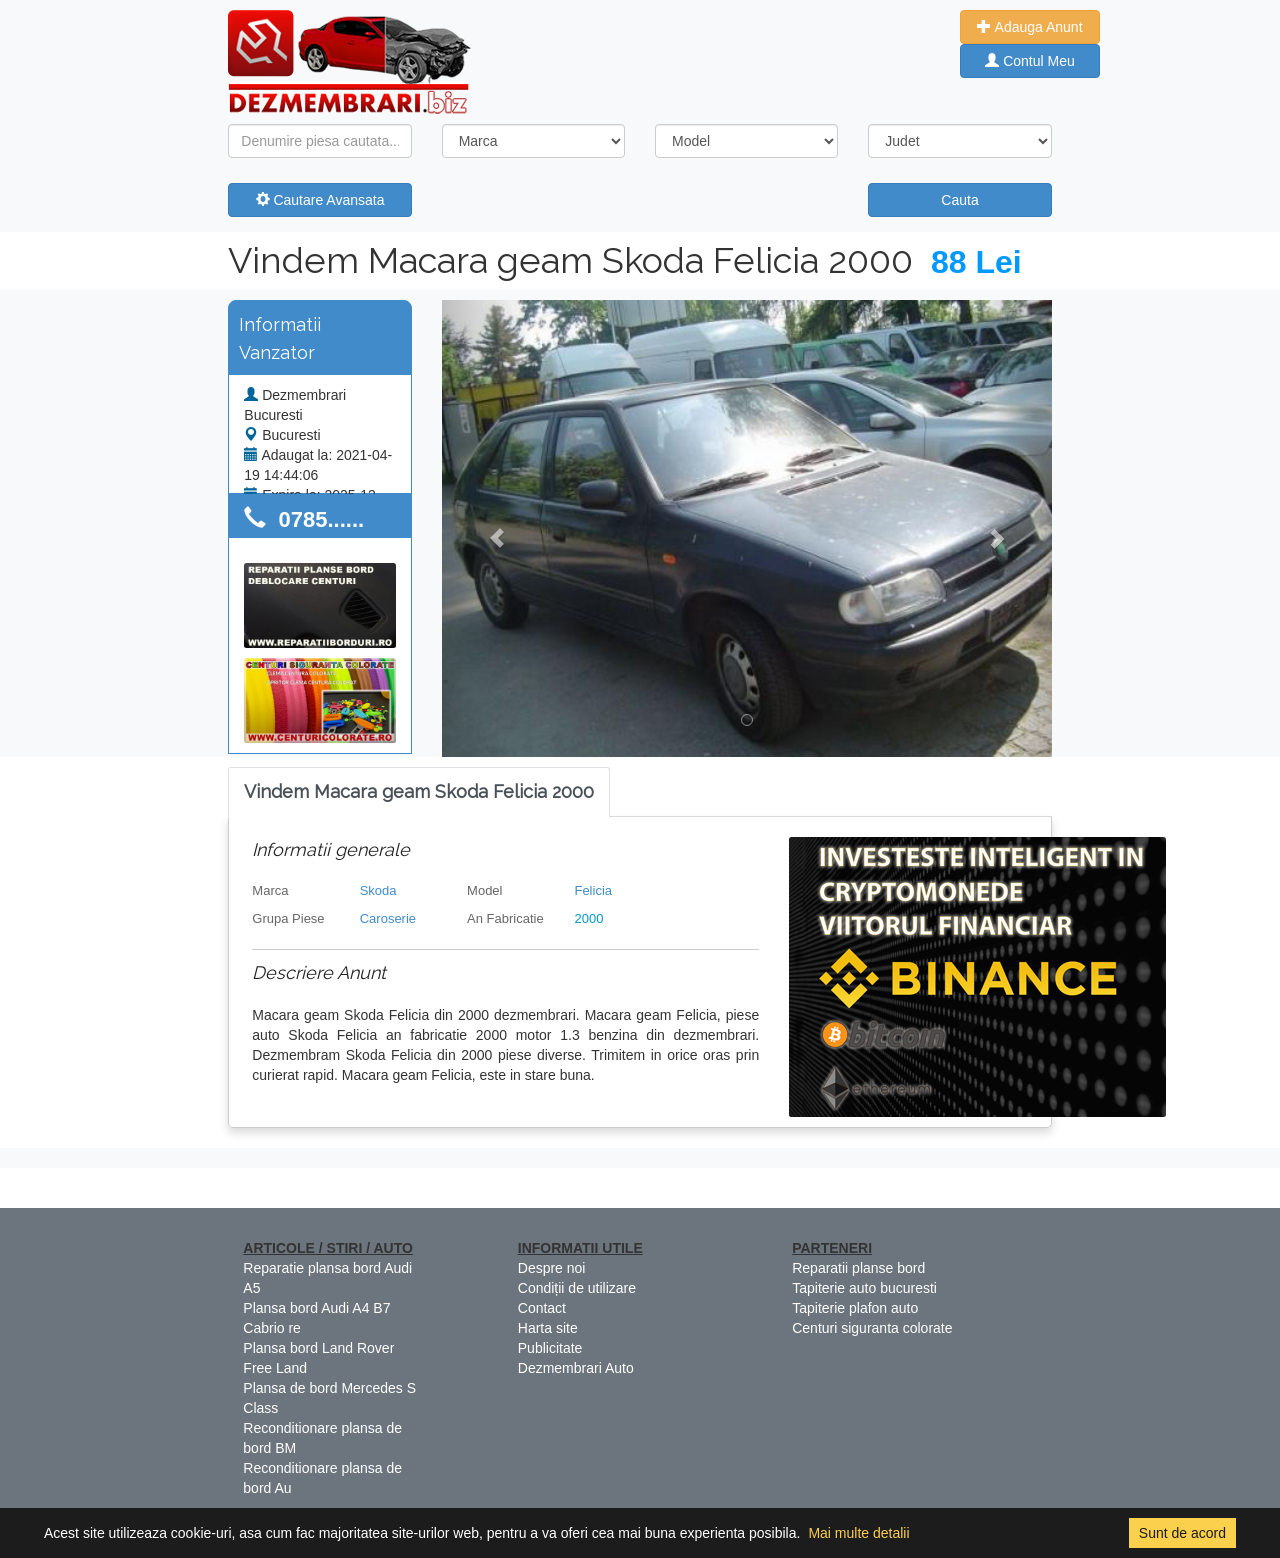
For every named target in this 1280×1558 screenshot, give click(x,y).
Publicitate (550, 1348)
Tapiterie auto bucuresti (864, 1288)
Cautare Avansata (320, 200)
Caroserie (388, 918)
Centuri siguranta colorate (872, 1328)
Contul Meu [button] (1029, 61)
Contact (542, 1308)
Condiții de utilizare (577, 1288)
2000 (588, 918)
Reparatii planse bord (858, 1268)
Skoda (378, 890)
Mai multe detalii (858, 1533)
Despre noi (552, 1268)
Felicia (593, 890)
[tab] (419, 792)
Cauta (959, 200)
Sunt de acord (1182, 1533)
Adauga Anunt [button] (1029, 27)
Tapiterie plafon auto (855, 1308)
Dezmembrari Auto (576, 1368)
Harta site (548, 1328)
